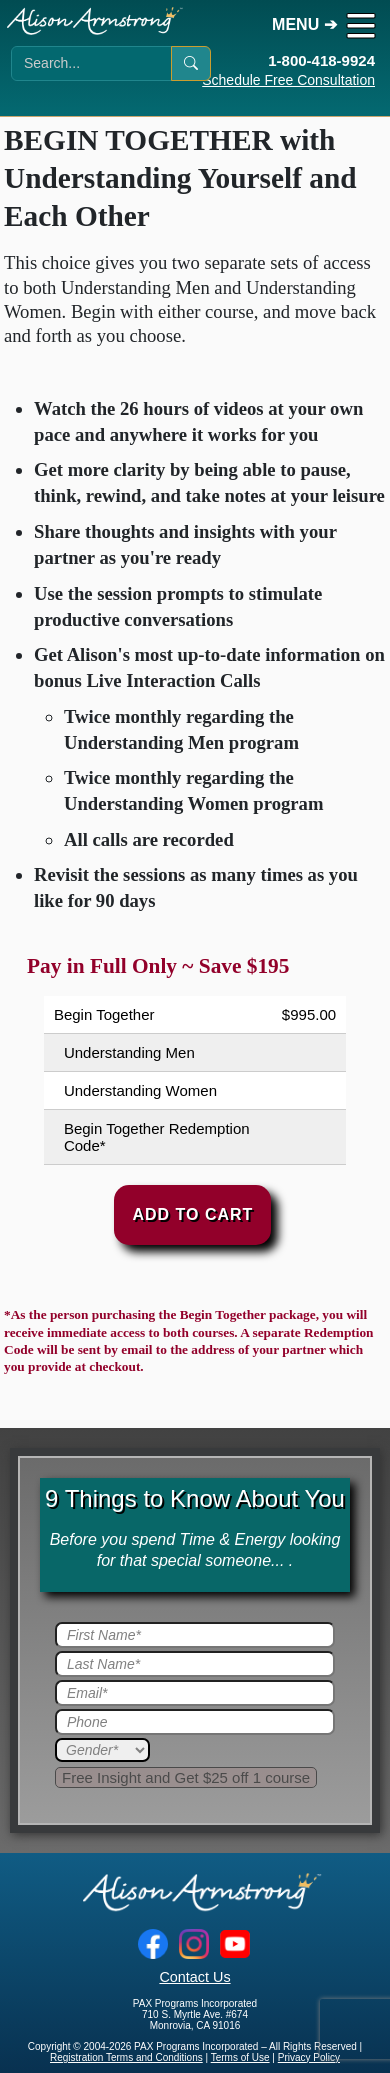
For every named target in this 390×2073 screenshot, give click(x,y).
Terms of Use (240, 2057)
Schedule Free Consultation (288, 80)
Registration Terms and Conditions (126, 2057)
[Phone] (195, 1722)
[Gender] (102, 1750)
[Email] (195, 1693)
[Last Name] (195, 1664)
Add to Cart (192, 1214)
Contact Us (194, 1977)
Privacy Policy (309, 2057)
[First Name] (195, 1635)
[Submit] (186, 1777)
